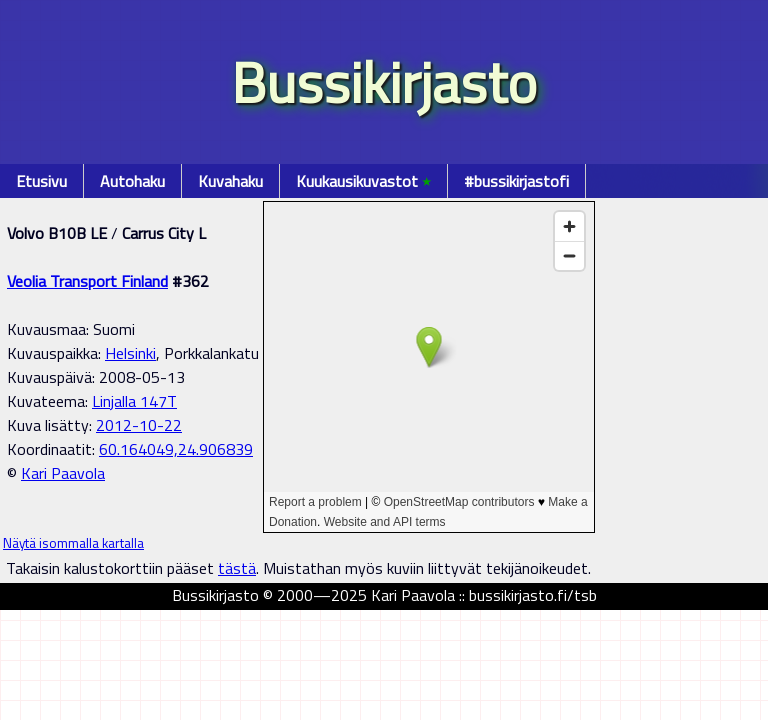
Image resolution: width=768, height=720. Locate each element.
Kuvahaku (230, 181)
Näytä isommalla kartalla (73, 543)
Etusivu (41, 181)
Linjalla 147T (134, 401)
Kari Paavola (63, 473)
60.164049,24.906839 (176, 449)
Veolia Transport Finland (87, 281)
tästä (237, 568)
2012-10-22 (139, 425)
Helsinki (130, 353)
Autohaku (132, 181)
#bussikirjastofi (516, 181)
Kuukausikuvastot (363, 181)
